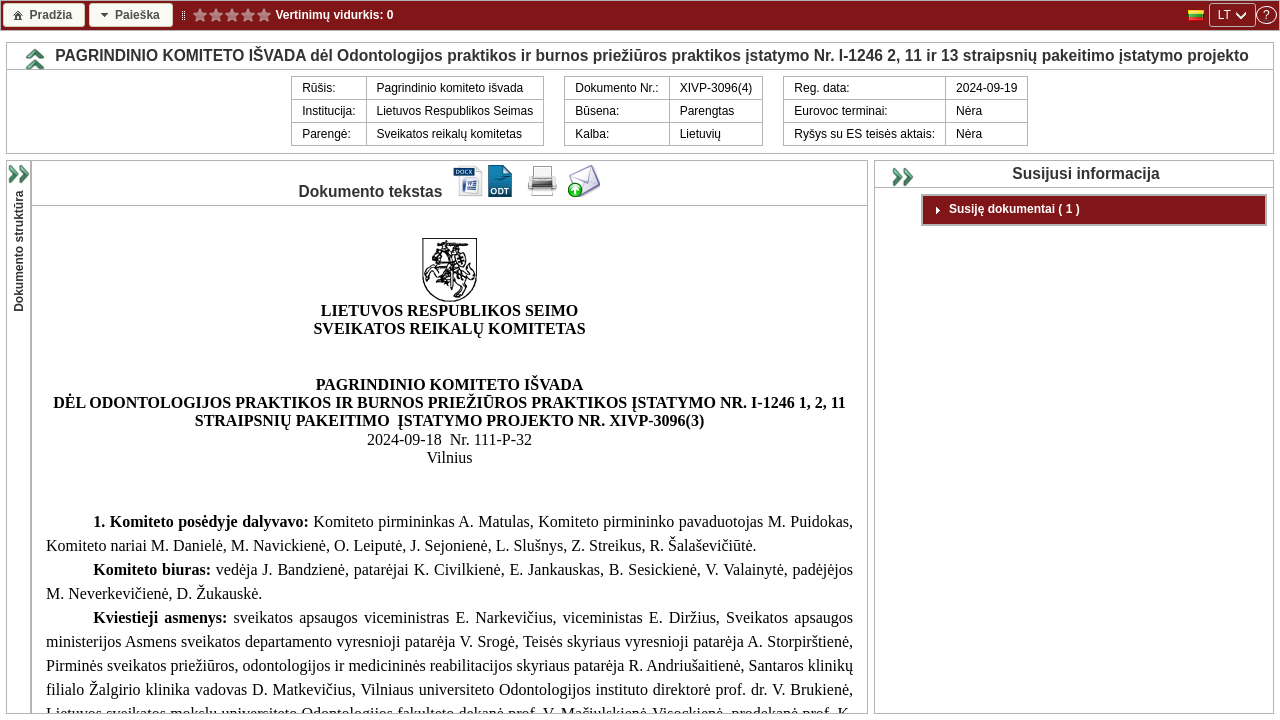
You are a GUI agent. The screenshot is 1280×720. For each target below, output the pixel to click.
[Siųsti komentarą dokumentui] (584, 193)
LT (1224, 15)
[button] (44, 14)
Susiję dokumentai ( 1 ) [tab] (1004, 210)
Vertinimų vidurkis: (329, 15)
